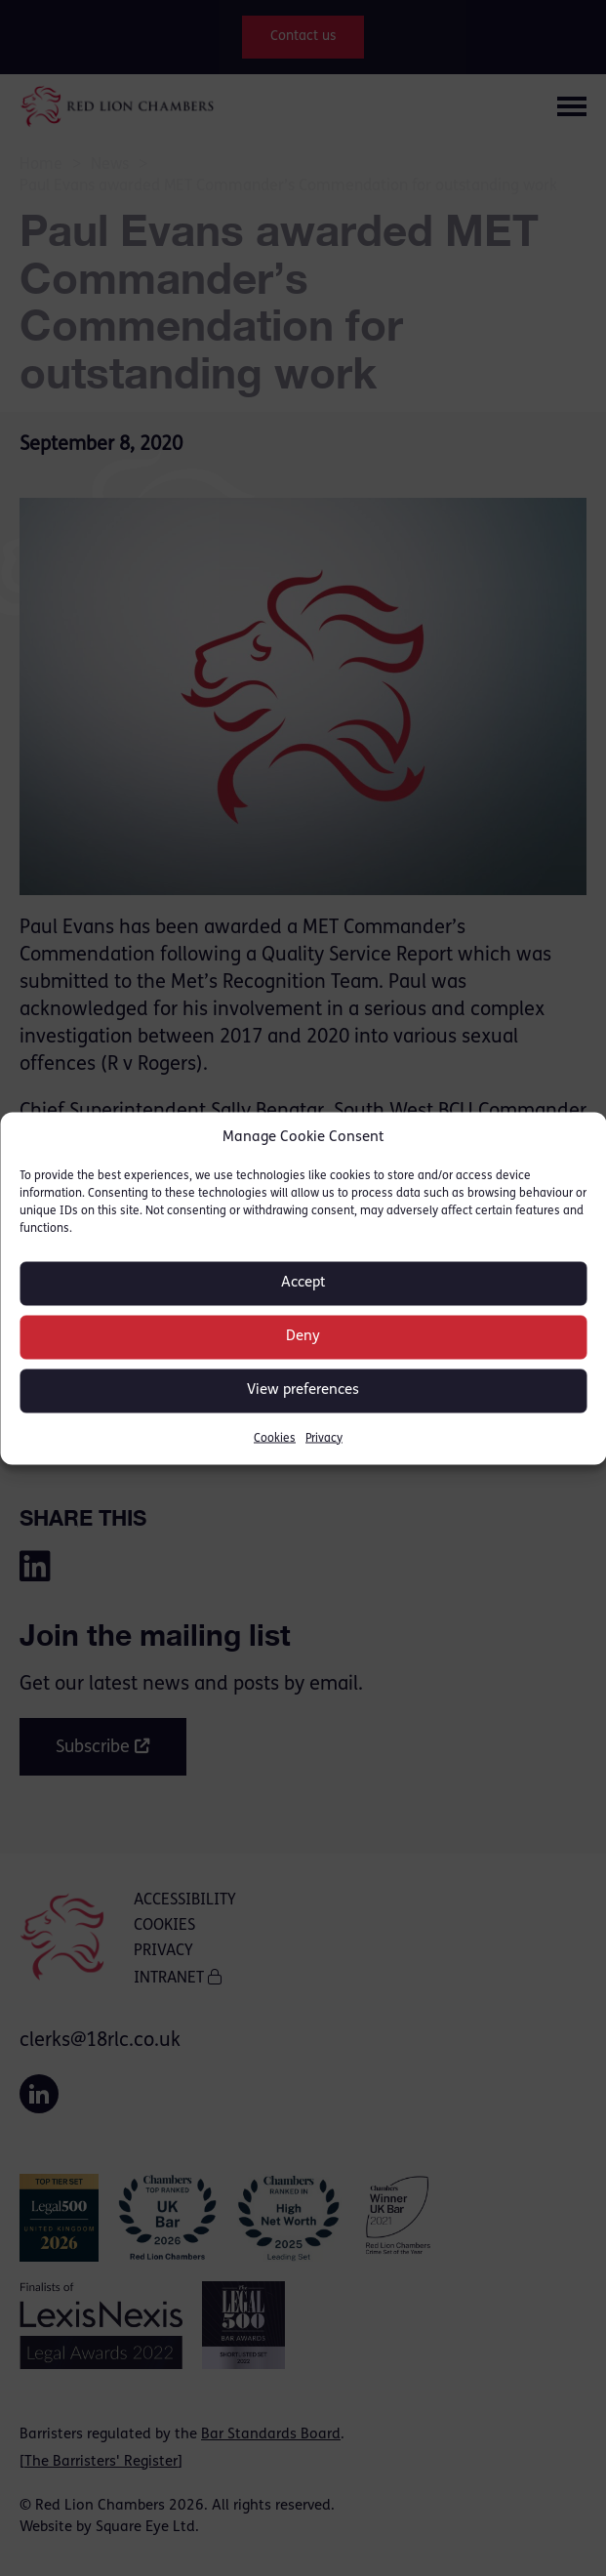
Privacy (324, 1438)
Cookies (275, 1438)
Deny (303, 1336)
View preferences (303, 1390)
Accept (303, 1283)
